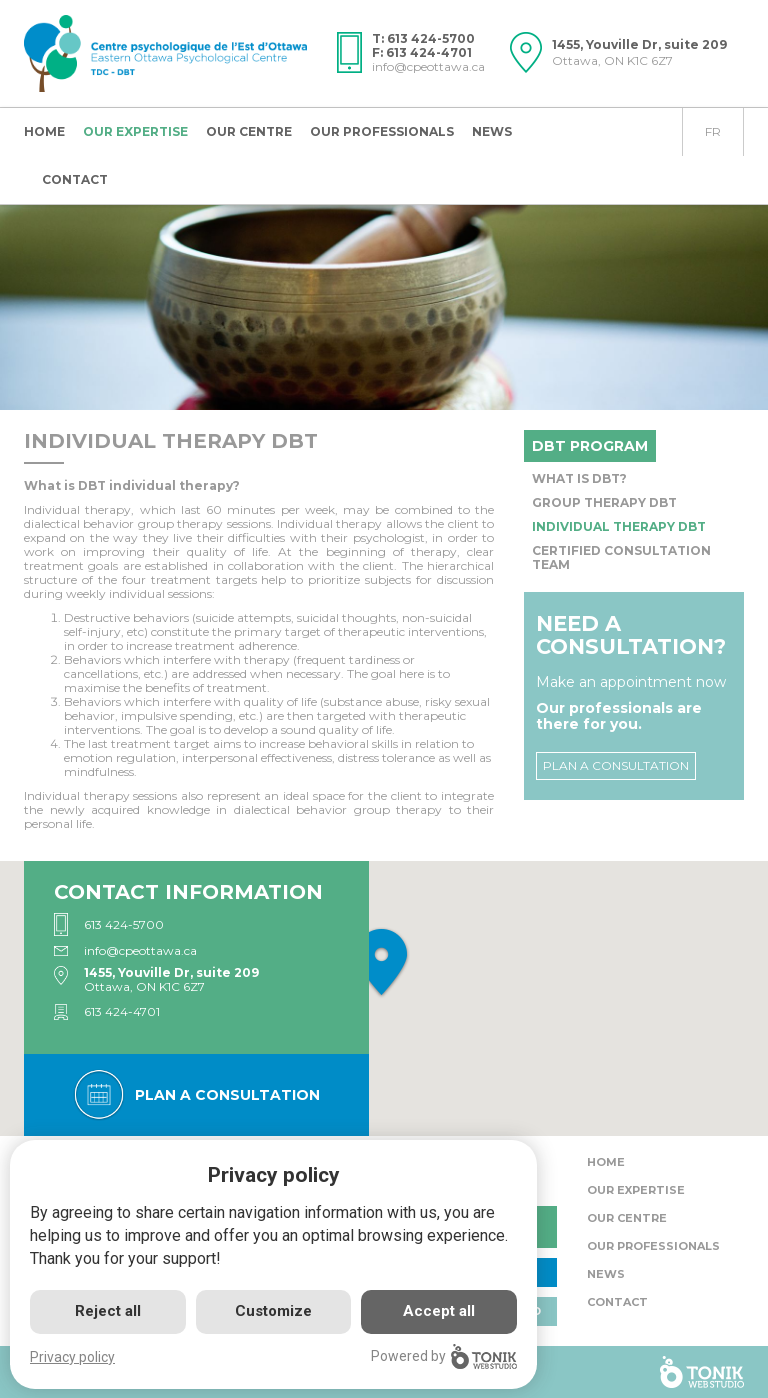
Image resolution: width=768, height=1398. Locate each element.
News (492, 131)
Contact (75, 179)
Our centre (249, 131)
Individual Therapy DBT (619, 526)
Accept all (439, 1311)
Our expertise (135, 131)
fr (713, 131)
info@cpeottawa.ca (428, 66)
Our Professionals (382, 131)
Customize (273, 1311)
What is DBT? (579, 478)
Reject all (108, 1311)
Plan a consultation (616, 765)
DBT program (590, 446)
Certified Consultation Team (621, 557)
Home (44, 131)
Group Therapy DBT (604, 502)
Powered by (444, 1356)
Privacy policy (72, 1357)
